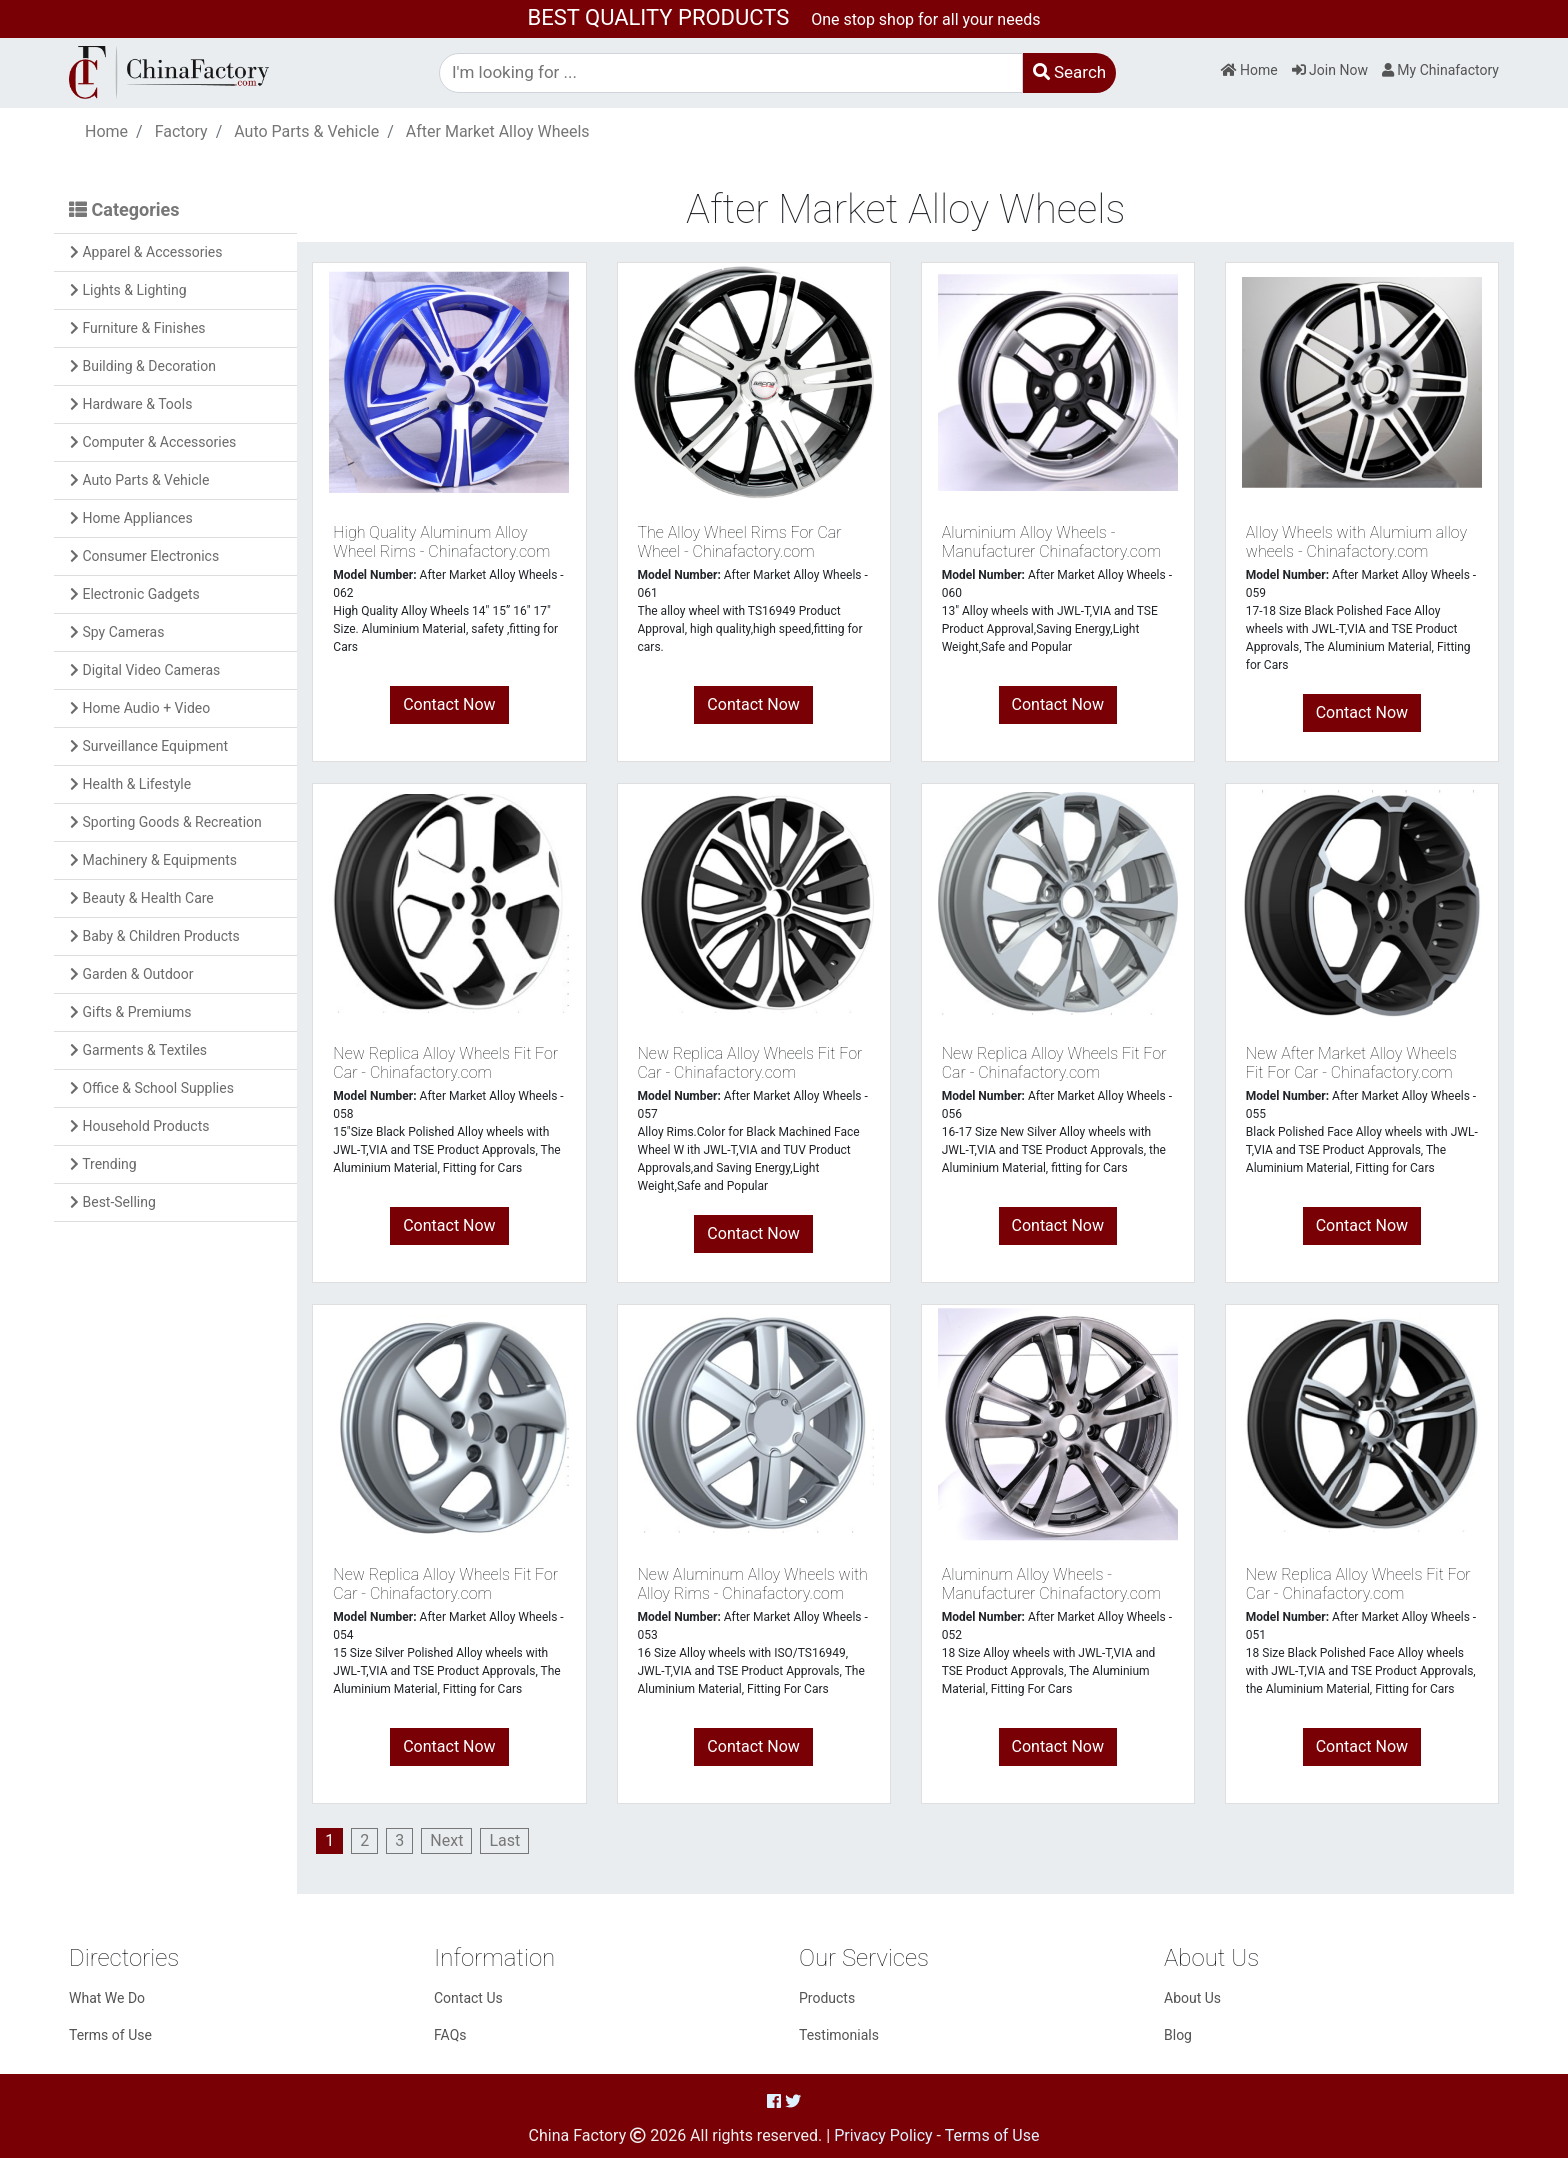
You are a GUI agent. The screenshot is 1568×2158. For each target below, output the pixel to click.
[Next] (446, 1840)
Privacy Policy (883, 2135)
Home (1249, 70)
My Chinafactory (1440, 70)
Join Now (1330, 70)
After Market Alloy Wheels (498, 131)
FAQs (450, 2035)
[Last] (504, 1840)
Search (1069, 72)
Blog (1178, 2035)
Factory (181, 131)
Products (827, 1998)
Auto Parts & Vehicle (306, 131)
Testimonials (839, 2035)
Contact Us (468, 1998)
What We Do (107, 1998)
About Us (1192, 1998)
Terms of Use (110, 2035)
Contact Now (449, 704)
